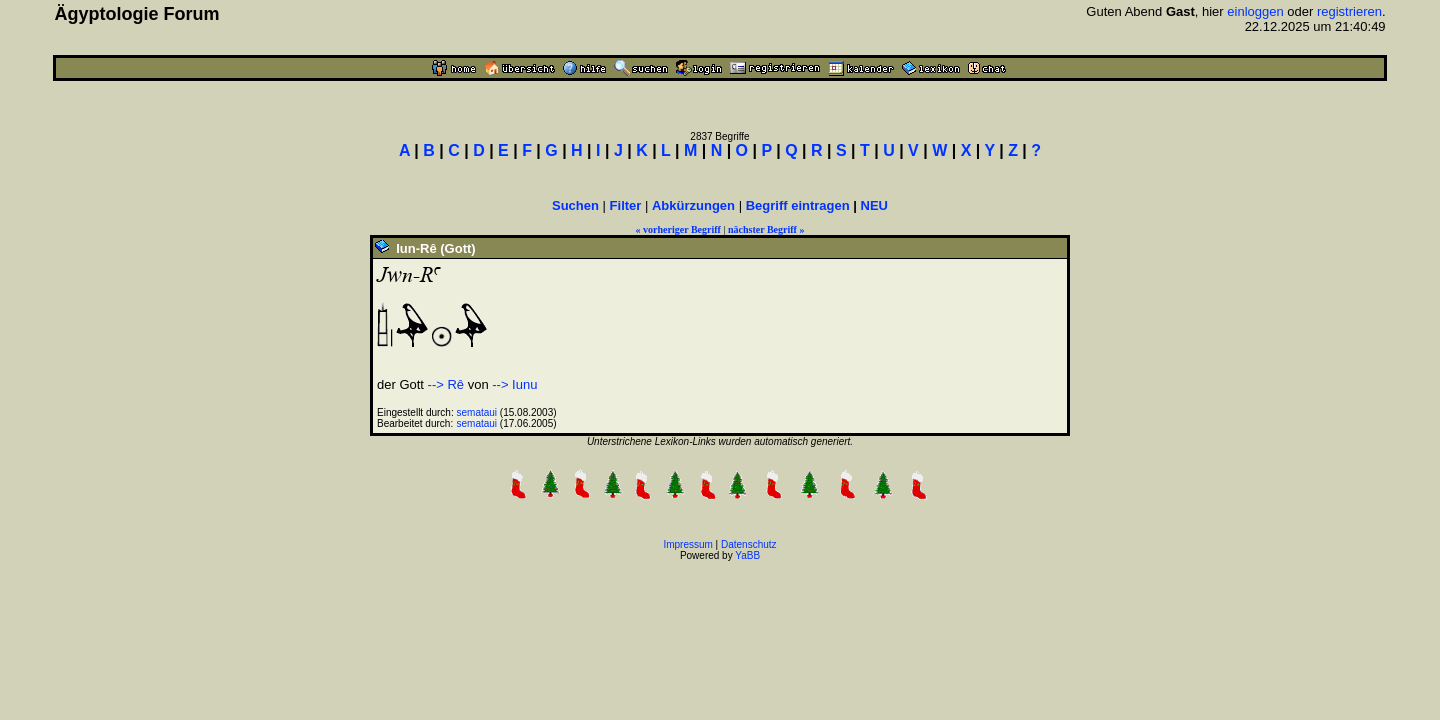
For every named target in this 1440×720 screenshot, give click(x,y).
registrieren (1349, 11)
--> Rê (446, 384)
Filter (626, 205)
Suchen (575, 205)
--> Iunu (514, 384)
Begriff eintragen (798, 205)
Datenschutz (749, 544)
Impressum (687, 544)
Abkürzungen (693, 205)
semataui (477, 412)
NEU (874, 205)
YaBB (747, 555)
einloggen (1255, 11)
